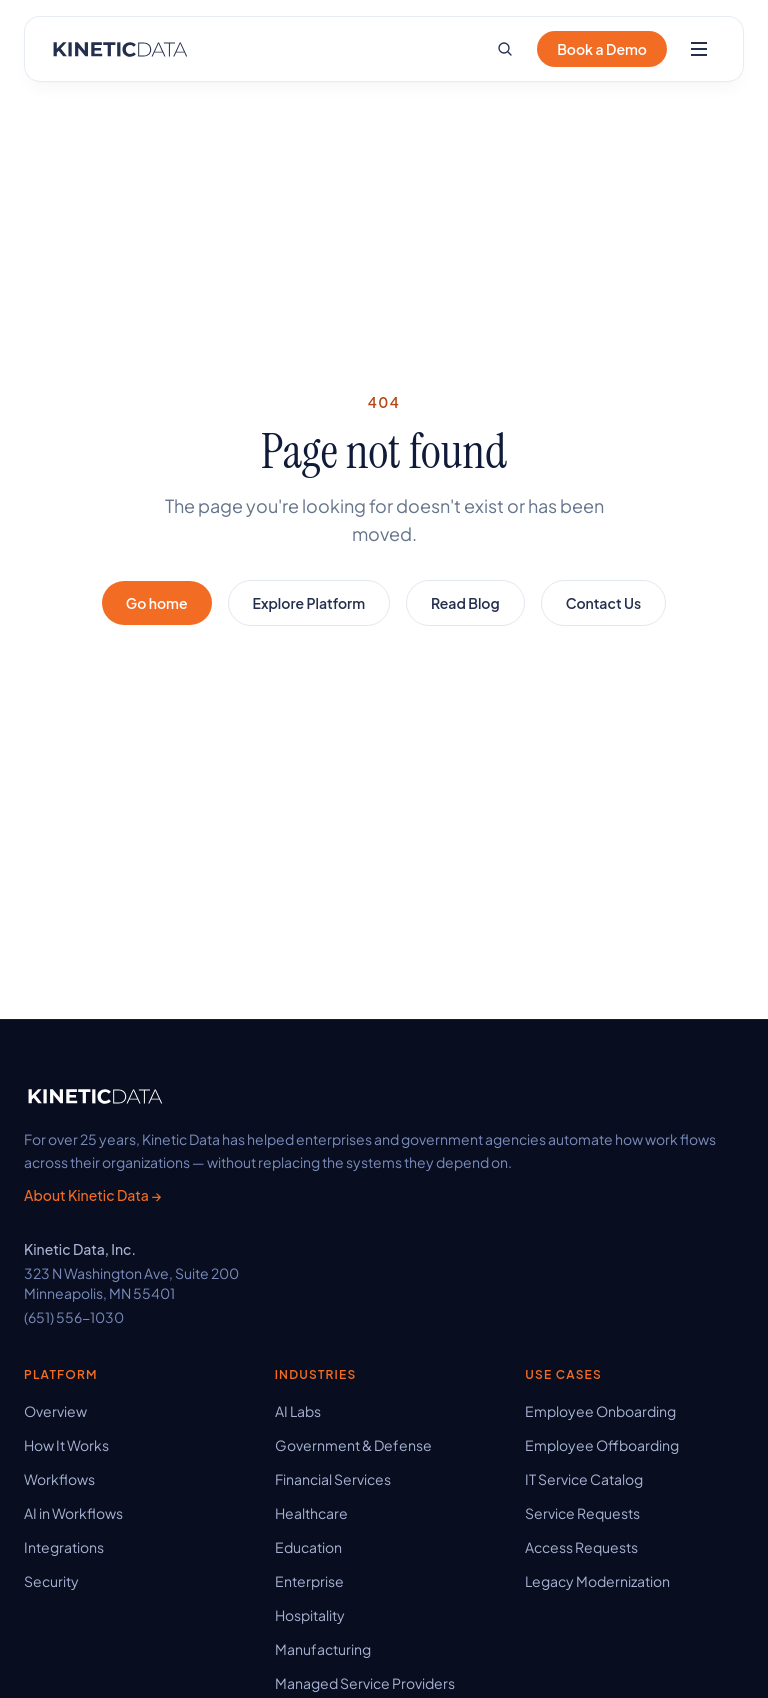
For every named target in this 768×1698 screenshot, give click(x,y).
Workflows (59, 1479)
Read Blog (465, 603)
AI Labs (298, 1411)
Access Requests (581, 1547)
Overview (55, 1411)
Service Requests (582, 1513)
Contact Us (604, 603)
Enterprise (309, 1581)
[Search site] (505, 49)
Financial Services (333, 1479)
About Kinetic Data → (92, 1195)
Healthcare (311, 1513)
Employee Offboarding (602, 1445)
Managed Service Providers (365, 1683)
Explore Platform (309, 603)
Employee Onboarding (600, 1411)
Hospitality (310, 1615)
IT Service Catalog (584, 1479)
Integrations (64, 1547)
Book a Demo (602, 49)
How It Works (66, 1445)
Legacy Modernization (597, 1581)
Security (51, 1581)
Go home (157, 603)
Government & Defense (353, 1445)
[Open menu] (699, 49)
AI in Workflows (73, 1513)
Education (308, 1547)
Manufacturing (323, 1649)
